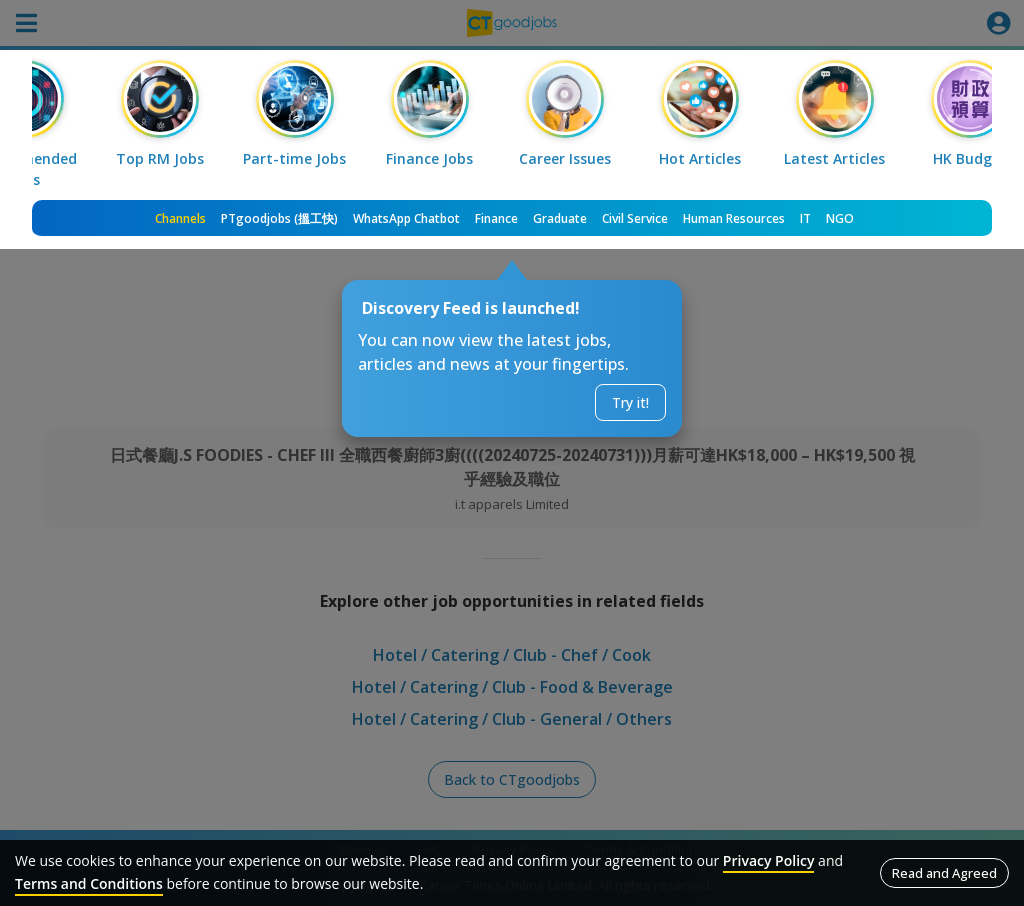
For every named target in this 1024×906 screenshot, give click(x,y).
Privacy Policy (769, 860)
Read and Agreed (944, 873)
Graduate (560, 218)
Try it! (630, 402)
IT (805, 218)
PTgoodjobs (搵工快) (279, 218)
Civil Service (635, 218)
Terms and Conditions (89, 883)
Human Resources (734, 218)
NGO (840, 218)
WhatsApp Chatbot (406, 218)
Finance (496, 218)
